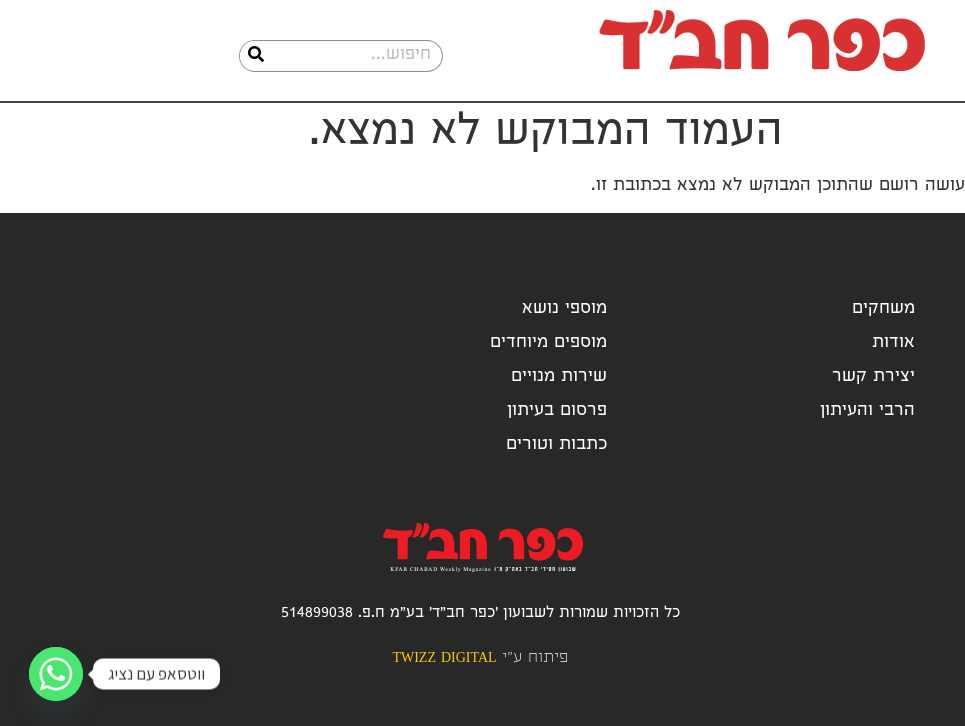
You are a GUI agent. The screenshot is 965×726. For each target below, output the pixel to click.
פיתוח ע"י (479, 658)
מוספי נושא (564, 309)
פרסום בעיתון (557, 411)
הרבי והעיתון (867, 411)
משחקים (883, 309)
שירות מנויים (559, 377)
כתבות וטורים (556, 445)
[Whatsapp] (56, 674)
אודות (893, 343)
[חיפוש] (256, 56)
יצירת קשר (873, 377)
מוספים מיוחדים (548, 343)
